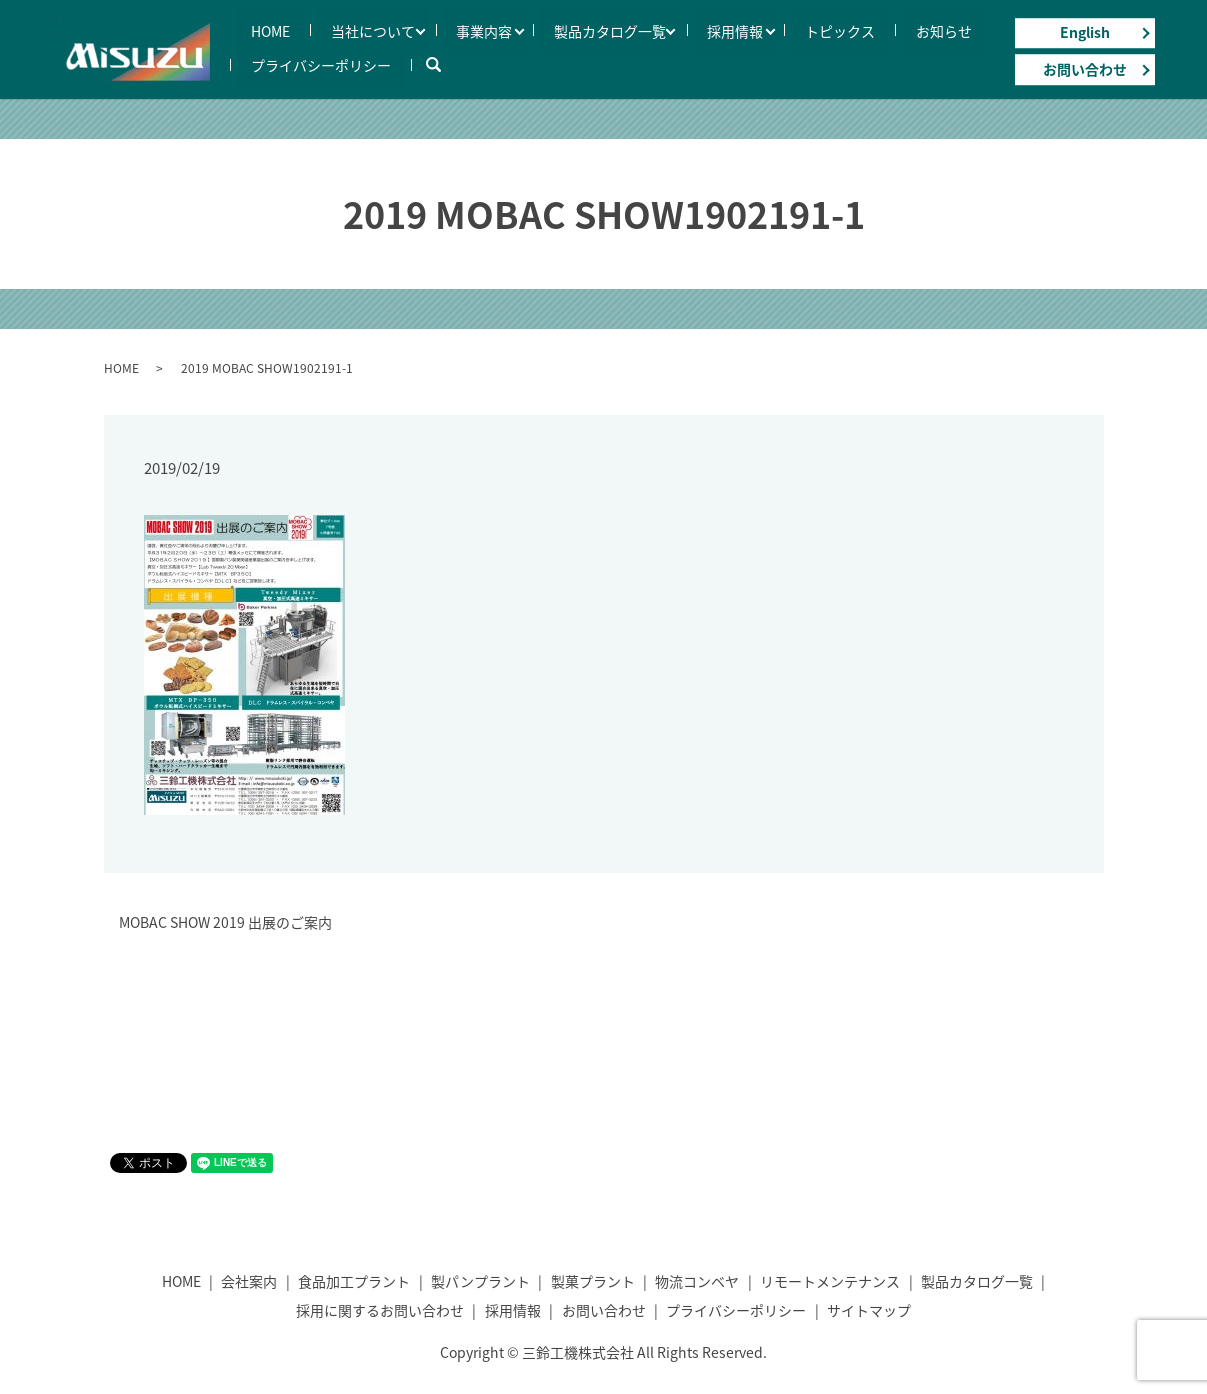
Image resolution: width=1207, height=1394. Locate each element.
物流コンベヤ (697, 1281)
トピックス (757, 30)
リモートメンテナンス (830, 1281)
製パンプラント (480, 1281)
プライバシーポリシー (307, 64)
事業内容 (433, 30)
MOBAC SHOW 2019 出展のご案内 (225, 922)
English (1085, 32)
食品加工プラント (354, 1281)
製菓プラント (593, 1281)
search (406, 64)
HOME (256, 30)
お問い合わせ (1085, 69)
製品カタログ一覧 (548, 30)
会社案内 (249, 1281)
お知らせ (834, 30)
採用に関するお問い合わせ (380, 1310)
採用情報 (663, 30)
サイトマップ (869, 1310)
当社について (332, 30)
